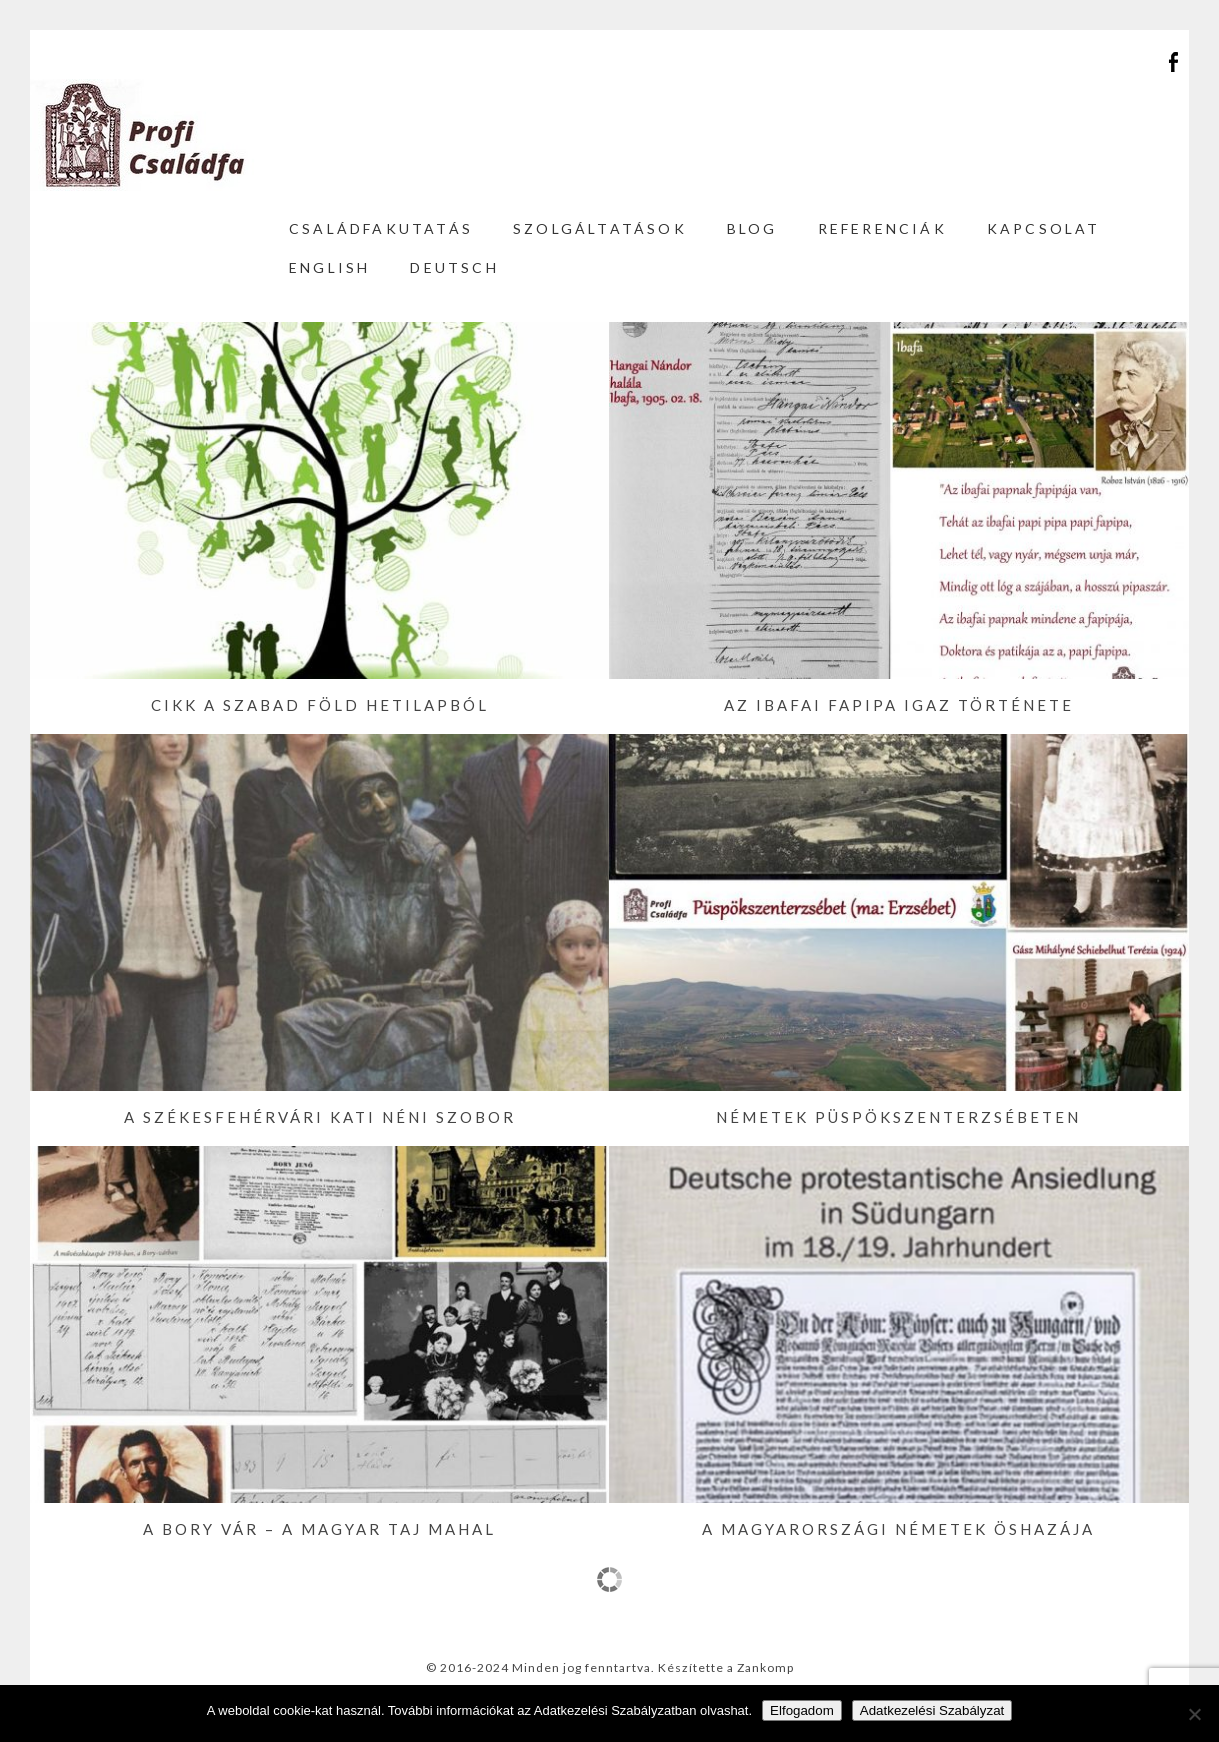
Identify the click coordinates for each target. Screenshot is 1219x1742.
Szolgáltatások (600, 228)
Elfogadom (802, 1710)
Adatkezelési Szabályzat (932, 1710)
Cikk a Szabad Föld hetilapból (320, 705)
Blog (752, 228)
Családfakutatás (381, 228)
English (329, 267)
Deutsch (454, 267)
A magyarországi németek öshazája (898, 1529)
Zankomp (765, 1667)
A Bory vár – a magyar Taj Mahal (319, 1529)
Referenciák (882, 228)
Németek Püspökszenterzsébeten (898, 1117)
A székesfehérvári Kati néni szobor (320, 1117)
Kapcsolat (1044, 228)
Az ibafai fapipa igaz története (899, 705)
